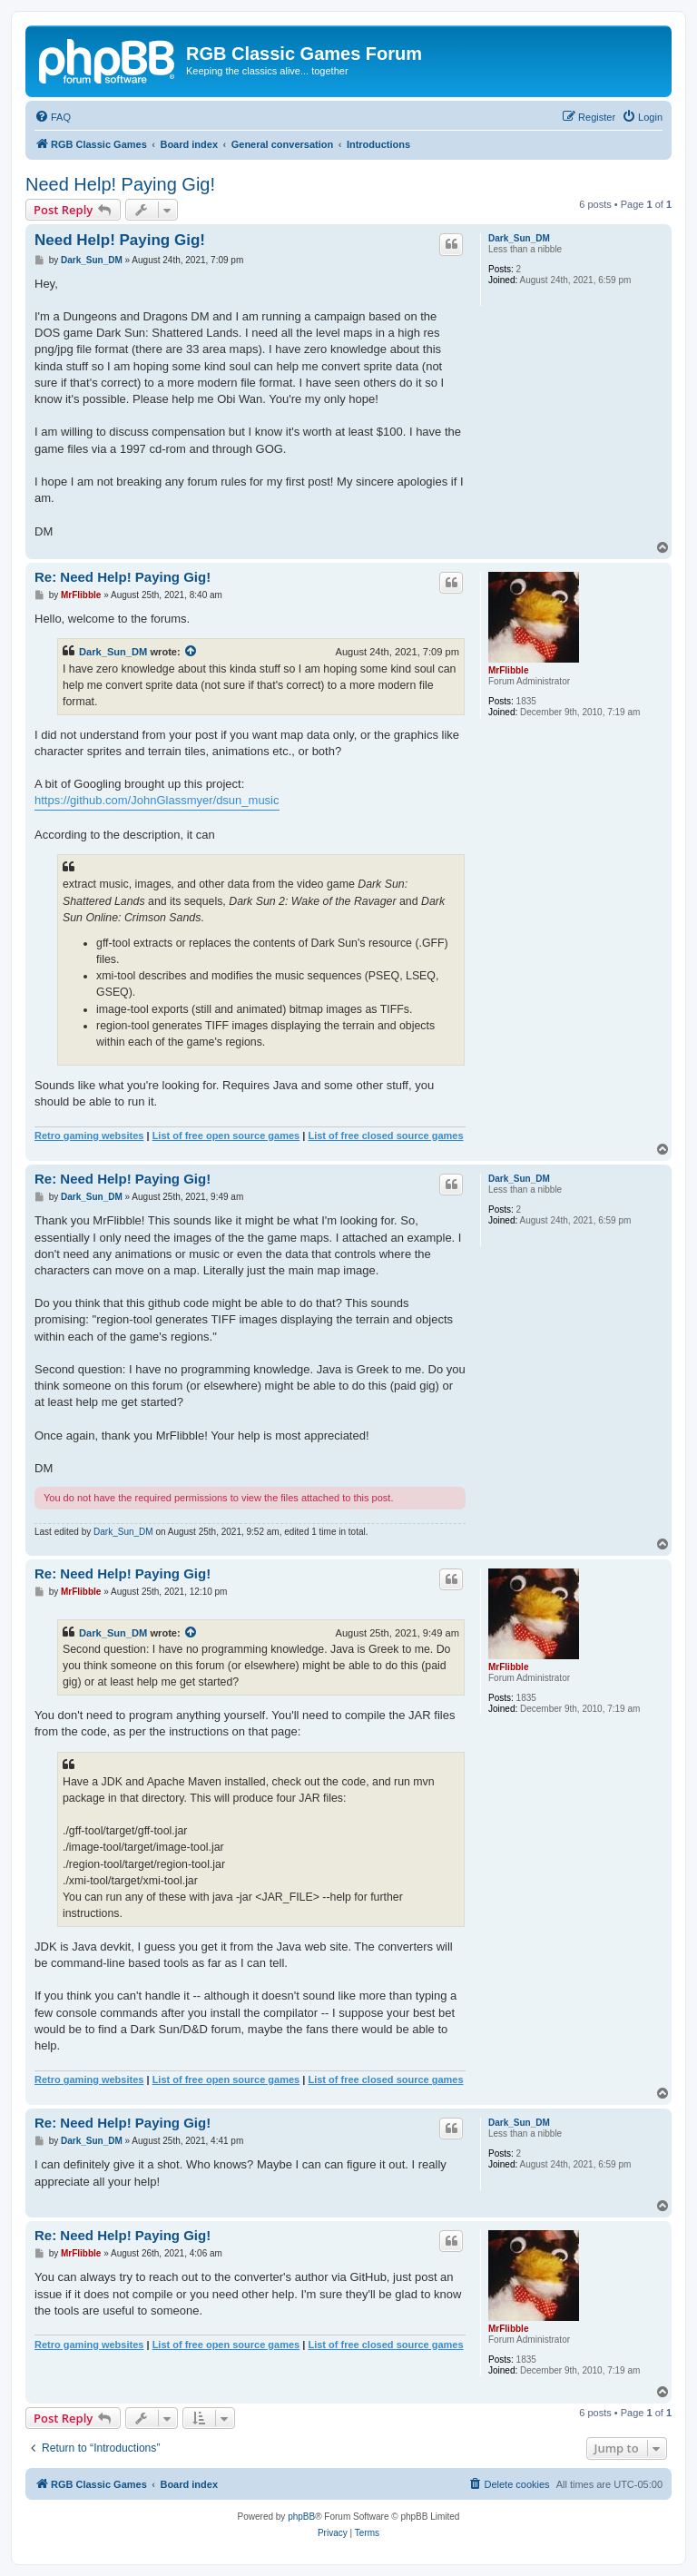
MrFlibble (508, 670)
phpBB (301, 2517)
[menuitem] (52, 117)
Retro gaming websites (88, 1135)
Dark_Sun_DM (519, 238)
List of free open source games (226, 1135)
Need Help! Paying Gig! (120, 184)
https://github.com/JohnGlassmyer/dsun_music (157, 800)
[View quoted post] (191, 652)
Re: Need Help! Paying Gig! (122, 577)
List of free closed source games (385, 1135)
